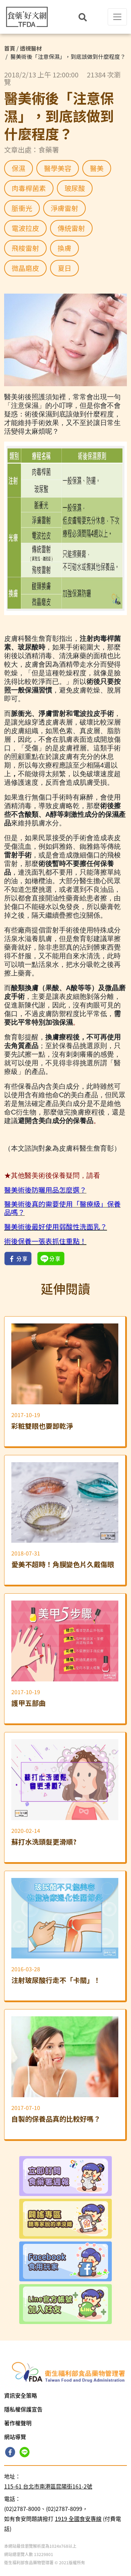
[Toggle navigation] (117, 16)
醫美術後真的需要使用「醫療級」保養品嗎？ (62, 1208)
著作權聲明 (18, 2423)
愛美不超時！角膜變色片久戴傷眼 (62, 1564)
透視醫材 (31, 48)
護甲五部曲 (28, 1703)
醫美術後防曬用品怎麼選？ (45, 1190)
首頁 (9, 48)
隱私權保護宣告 (23, 2409)
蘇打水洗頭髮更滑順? (43, 1842)
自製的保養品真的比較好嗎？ (55, 2119)
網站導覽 (15, 2436)
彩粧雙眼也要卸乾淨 (42, 1426)
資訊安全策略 (20, 2395)
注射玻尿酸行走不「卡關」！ (55, 1980)
